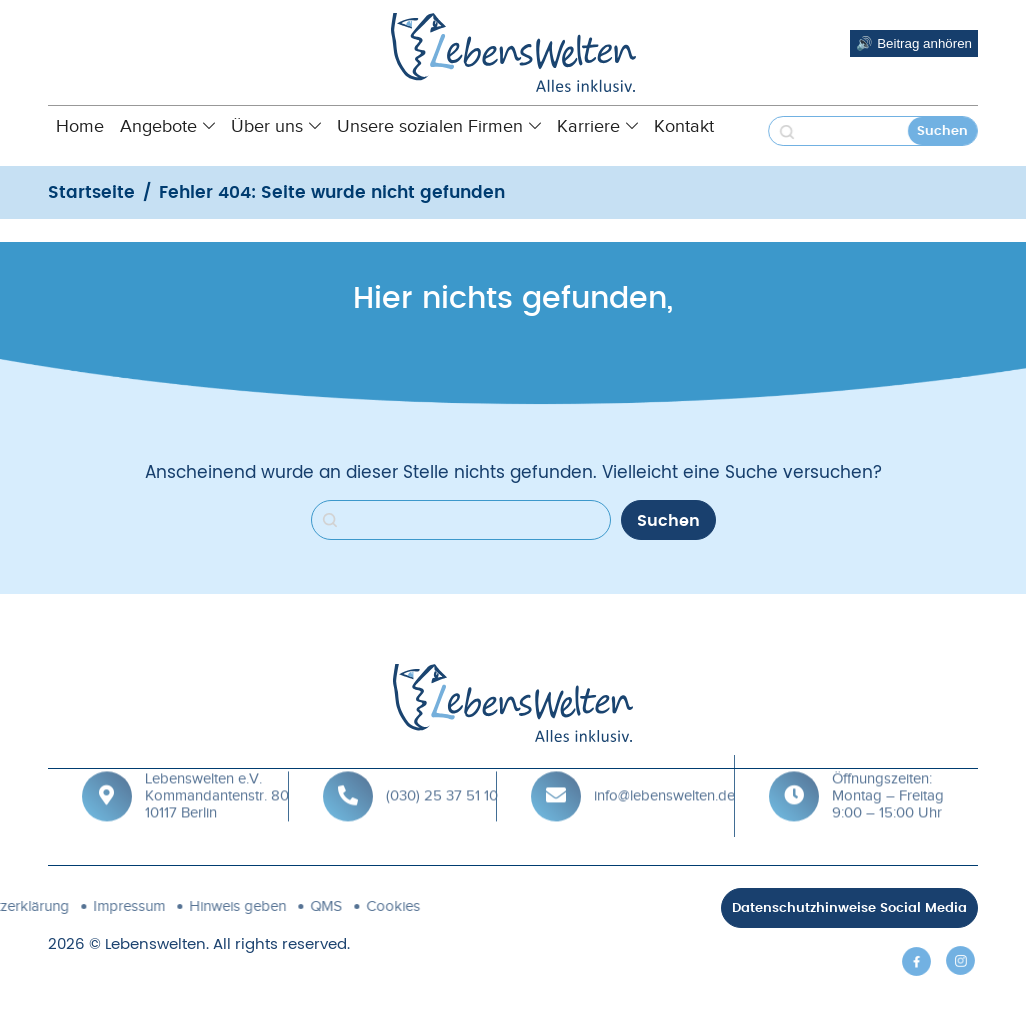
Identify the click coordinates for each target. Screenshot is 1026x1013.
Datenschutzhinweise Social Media (849, 908)
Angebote (167, 126)
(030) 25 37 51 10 (442, 779)
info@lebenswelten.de (664, 779)
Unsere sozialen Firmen (439, 126)
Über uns (276, 126)
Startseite (91, 192)
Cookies (286, 906)
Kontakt (684, 126)
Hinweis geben (130, 906)
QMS (219, 906)
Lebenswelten (155, 944)
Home (80, 126)
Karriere (597, 126)
